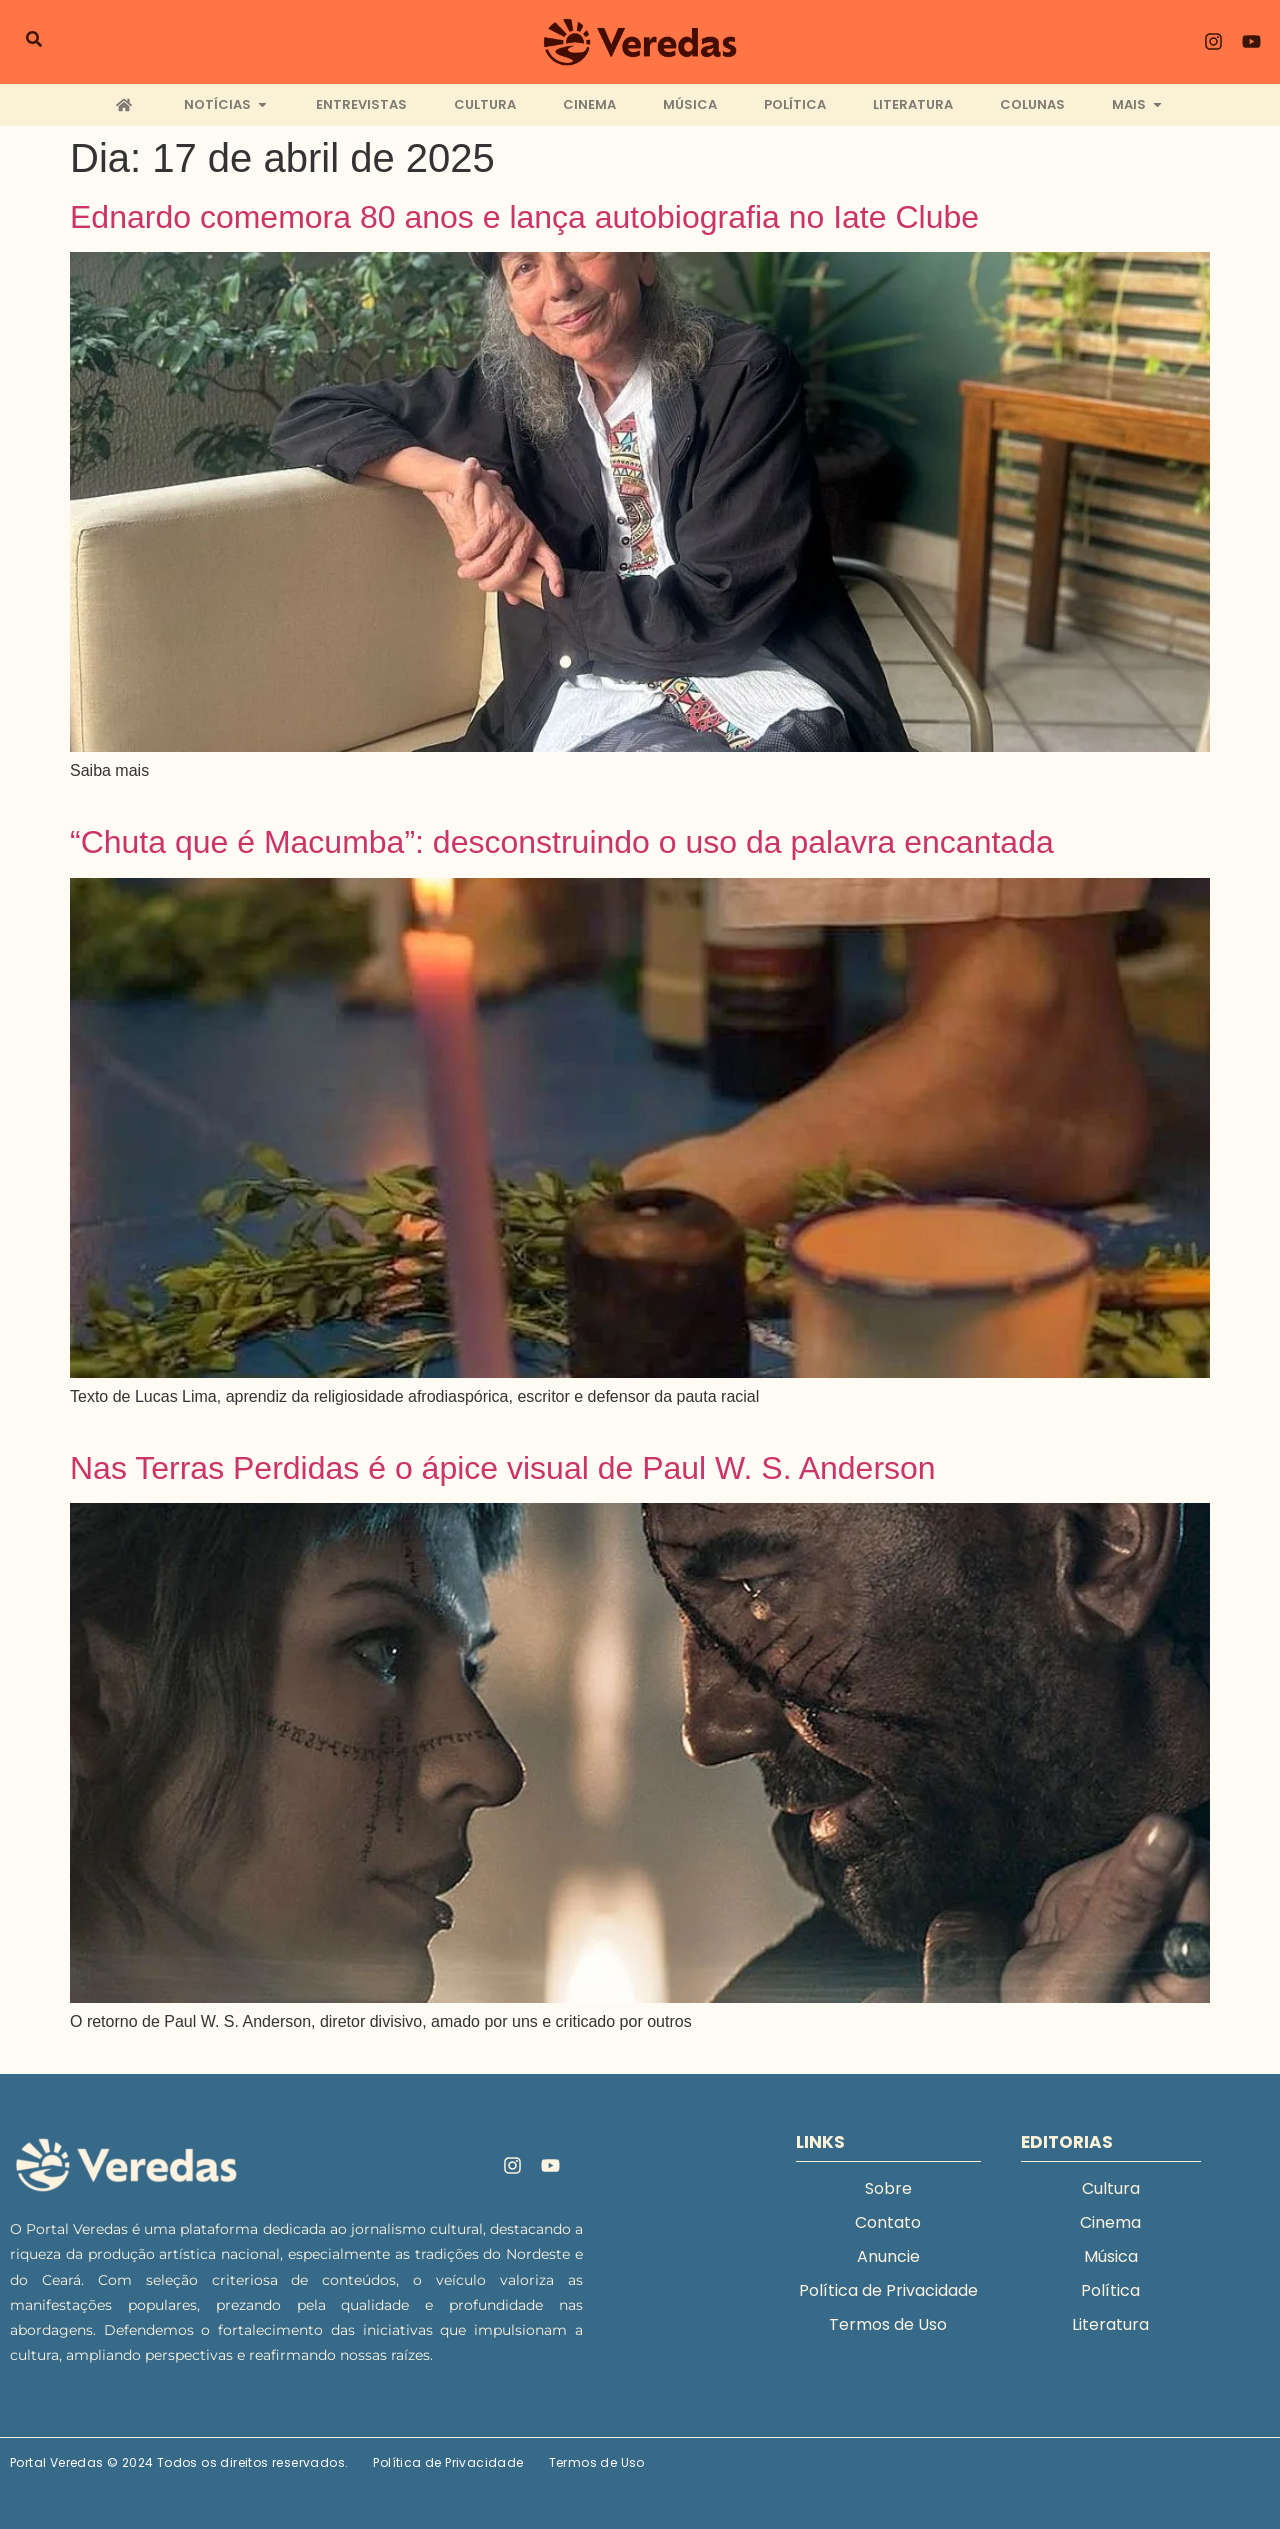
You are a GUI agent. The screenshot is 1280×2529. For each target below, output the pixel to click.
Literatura (1110, 2324)
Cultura (1111, 2188)
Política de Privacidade (888, 2290)
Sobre (888, 2188)
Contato (888, 2222)
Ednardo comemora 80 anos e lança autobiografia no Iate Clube (524, 217)
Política (1110, 2290)
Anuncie (888, 2256)
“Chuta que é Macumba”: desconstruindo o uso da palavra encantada (562, 842)
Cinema (1110, 2222)
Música (1111, 2256)
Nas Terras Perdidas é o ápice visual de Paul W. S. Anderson (503, 1468)
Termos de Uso (888, 2324)
